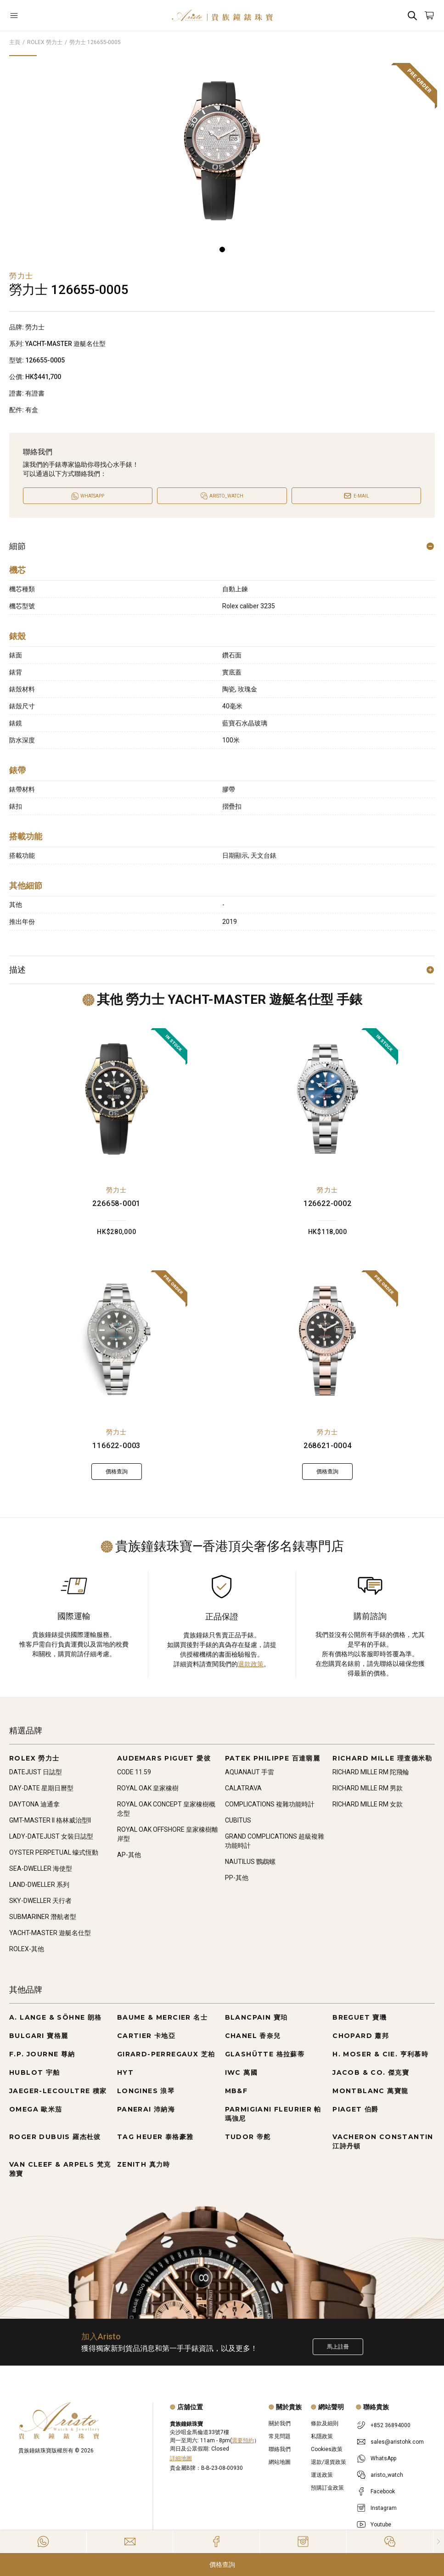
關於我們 (280, 2423)
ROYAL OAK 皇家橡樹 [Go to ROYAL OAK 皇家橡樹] (148, 1788)
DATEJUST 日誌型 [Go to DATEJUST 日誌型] (35, 1772)
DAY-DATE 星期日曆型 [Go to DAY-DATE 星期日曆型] (41, 1788)
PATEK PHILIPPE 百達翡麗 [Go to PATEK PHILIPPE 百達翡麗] (272, 1758)
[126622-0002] (327, 1099)
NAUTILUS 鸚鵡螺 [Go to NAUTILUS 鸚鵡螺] (250, 1861)
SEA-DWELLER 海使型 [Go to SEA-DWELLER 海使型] (40, 1868)
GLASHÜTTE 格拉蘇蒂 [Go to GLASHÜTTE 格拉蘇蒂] (265, 2054)
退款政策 (251, 1664)
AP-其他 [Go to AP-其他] (129, 1854)
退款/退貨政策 (328, 2462)
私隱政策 (322, 2436)
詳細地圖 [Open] (181, 2458)
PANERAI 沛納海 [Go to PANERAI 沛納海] (146, 2109)
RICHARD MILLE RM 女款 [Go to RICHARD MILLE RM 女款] (367, 1804)
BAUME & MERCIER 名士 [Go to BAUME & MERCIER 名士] (162, 2017)
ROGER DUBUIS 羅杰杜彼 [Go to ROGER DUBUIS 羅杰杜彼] (55, 2137)
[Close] (438, 2542)
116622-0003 (116, 1445)
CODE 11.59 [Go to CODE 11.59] (134, 1772)
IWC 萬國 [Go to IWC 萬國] (241, 2072)
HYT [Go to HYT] (125, 2072)
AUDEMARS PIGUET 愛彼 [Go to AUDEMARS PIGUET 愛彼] (164, 1758)
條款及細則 (324, 2423)
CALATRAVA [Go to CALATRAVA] (243, 1788)
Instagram (384, 2508)
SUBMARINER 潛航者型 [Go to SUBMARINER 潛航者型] (42, 1916)
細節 (222, 546)
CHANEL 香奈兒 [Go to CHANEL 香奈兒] (253, 2036)
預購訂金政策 (327, 2488)
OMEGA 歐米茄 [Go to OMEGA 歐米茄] (35, 2109)
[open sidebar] (44, 15)
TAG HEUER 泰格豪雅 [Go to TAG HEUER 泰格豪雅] (155, 2137)
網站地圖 (280, 2462)
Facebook (383, 2491)
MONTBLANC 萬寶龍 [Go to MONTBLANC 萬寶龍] (370, 2091)
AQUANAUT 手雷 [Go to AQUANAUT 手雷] (249, 1772)
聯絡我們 (280, 2449)
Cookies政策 (327, 2449)
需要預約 (243, 2440)
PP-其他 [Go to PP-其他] (236, 1877)
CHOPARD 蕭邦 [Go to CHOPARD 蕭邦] (360, 2036)
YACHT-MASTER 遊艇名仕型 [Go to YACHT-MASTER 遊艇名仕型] (50, 1932)
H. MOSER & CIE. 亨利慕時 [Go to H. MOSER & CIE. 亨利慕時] (380, 2054)
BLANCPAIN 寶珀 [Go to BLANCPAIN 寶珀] (256, 2017)
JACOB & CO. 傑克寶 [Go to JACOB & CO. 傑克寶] (370, 2072)
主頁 (14, 42)
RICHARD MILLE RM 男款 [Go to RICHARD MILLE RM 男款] (367, 1788)
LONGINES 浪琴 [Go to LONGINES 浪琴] (145, 2091)
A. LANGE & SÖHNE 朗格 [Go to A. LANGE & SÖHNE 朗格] (55, 2017)
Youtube (381, 2524)
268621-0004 (327, 1445)
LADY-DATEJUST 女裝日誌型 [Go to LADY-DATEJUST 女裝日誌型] (51, 1836)
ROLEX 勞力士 (44, 42)
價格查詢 (222, 2564)
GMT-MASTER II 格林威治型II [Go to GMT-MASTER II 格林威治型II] (50, 1820)
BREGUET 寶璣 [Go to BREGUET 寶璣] (359, 2017)
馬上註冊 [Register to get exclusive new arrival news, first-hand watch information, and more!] (338, 2347)
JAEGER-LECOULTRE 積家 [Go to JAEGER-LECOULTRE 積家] (58, 2091)
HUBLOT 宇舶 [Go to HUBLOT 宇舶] (34, 2072)
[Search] (412, 15)
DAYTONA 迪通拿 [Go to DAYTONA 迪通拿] (34, 1804)
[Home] (222, 15)
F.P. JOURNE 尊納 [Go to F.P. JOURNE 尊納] (42, 2054)
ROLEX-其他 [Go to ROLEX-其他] (26, 1949)
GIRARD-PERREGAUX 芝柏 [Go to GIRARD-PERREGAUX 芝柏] (166, 2054)
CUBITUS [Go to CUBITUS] (238, 1820)
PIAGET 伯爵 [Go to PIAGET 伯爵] (355, 2109)
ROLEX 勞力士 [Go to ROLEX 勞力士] (34, 1758)
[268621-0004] (327, 1341)
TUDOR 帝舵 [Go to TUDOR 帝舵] (248, 2137)
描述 (222, 969)
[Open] (44, 15)
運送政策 (322, 2475)
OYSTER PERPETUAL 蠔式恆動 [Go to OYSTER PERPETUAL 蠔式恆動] (53, 1852)
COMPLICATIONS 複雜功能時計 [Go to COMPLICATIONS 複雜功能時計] (270, 1804)
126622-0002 (327, 1203)
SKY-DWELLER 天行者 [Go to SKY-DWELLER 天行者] (40, 1900)
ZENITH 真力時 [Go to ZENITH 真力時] (143, 2164)
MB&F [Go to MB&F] (236, 2091)
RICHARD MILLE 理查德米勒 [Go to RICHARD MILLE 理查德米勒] (382, 1758)
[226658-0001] (116, 1099)
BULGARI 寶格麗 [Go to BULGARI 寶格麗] (38, 2036)
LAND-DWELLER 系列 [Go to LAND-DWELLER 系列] (39, 1884)
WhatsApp (383, 2458)
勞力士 (116, 1190)
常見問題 (280, 2436)
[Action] (390, 2542)
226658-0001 (116, 1203)
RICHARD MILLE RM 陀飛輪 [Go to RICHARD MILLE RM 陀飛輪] (370, 1772)
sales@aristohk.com (397, 2442)
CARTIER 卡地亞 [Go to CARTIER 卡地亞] (146, 2036)
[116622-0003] (116, 1341)
